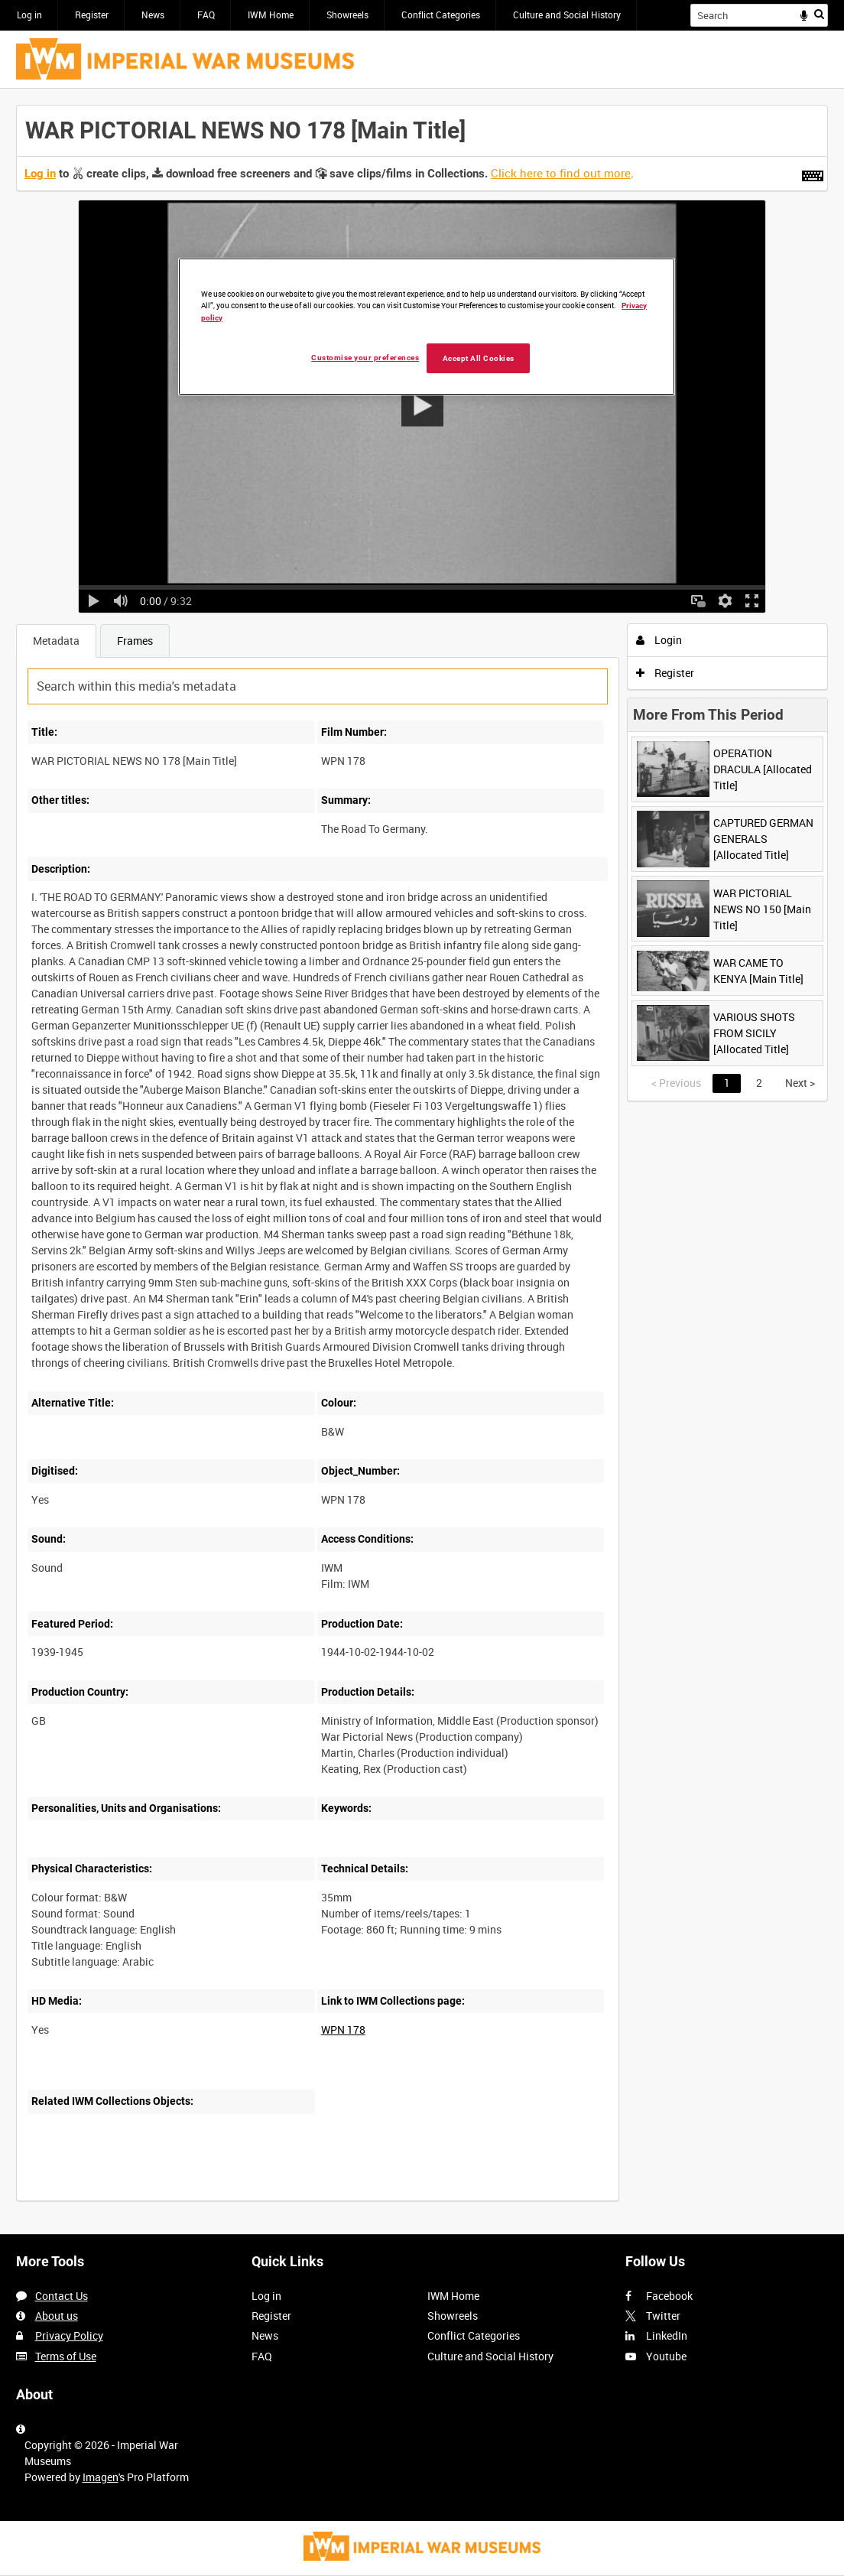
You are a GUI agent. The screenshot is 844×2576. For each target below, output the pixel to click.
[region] (426, 327)
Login (659, 640)
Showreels (347, 14)
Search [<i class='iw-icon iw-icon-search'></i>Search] (819, 13)
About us (56, 2315)
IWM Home (271, 14)
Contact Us (61, 2295)
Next (800, 1082)
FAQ (206, 14)
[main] (422, 1161)
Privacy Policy (69, 2335)
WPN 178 (343, 2029)
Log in (29, 14)
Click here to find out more (561, 173)
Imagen (100, 2477)
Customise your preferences (365, 357)
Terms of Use (65, 2356)
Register (92, 14)
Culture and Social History (567, 14)
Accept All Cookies (479, 358)
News (152, 14)
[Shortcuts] (812, 173)
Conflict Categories (440, 14)
